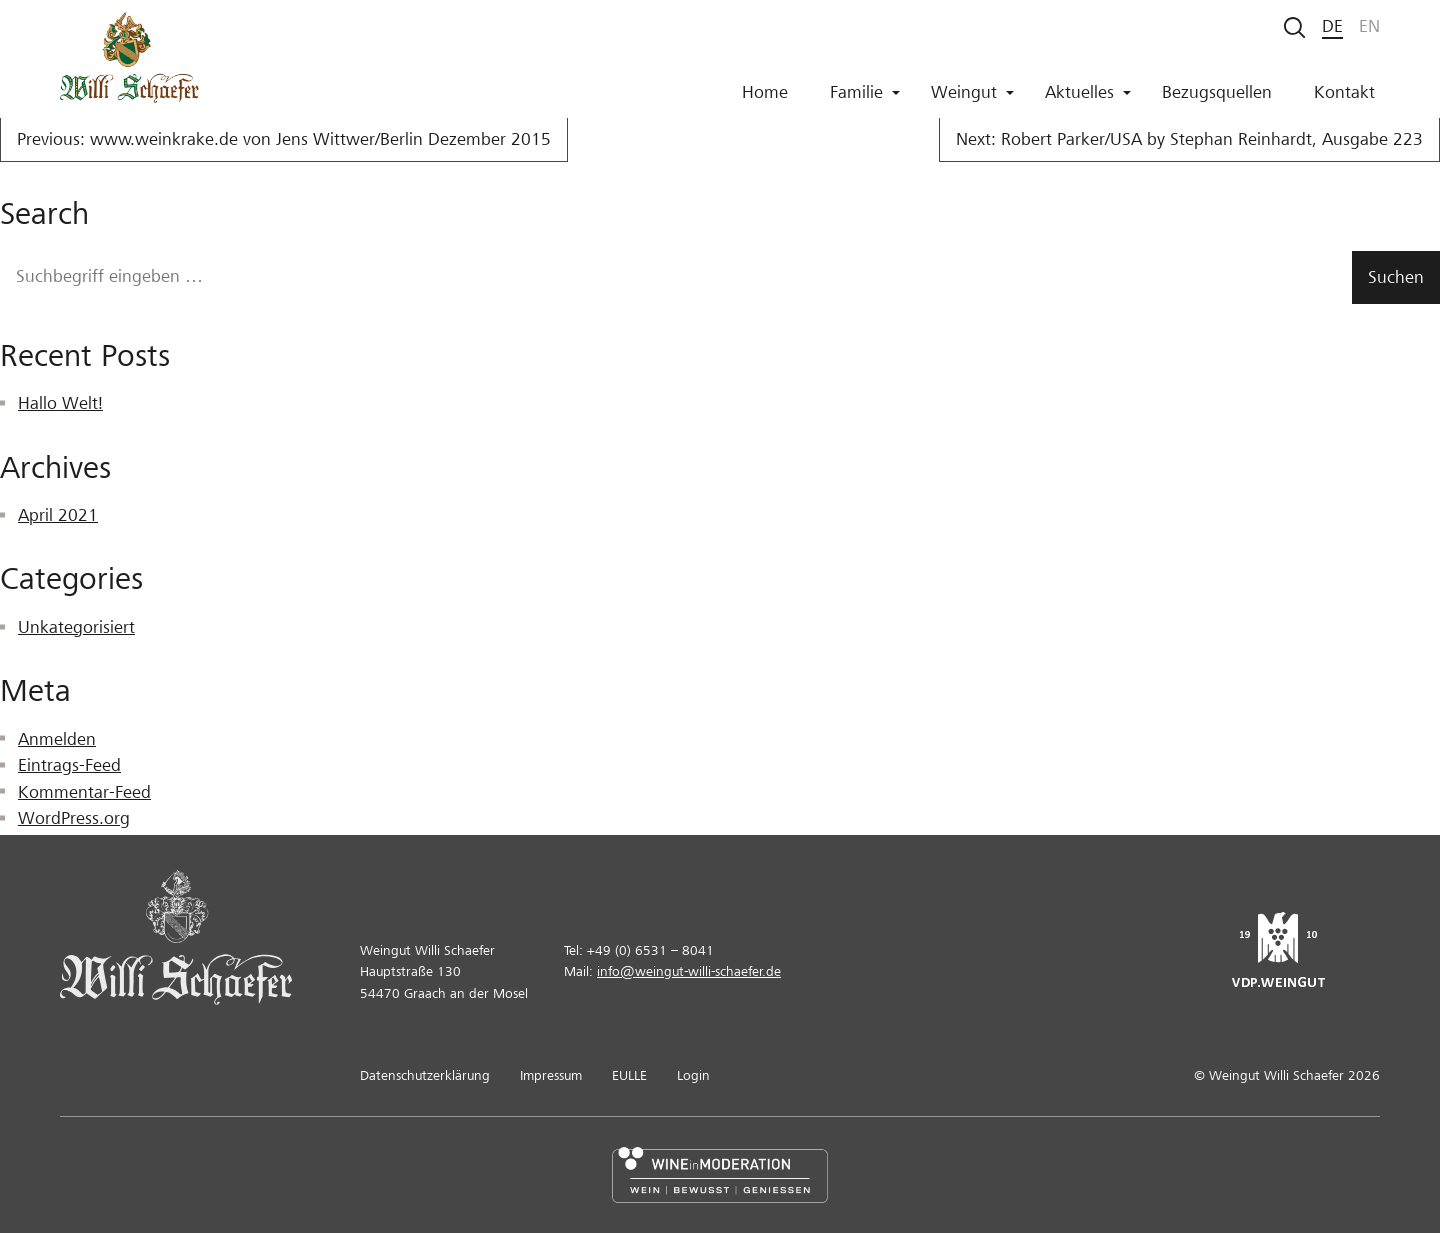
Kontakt (1344, 108)
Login (693, 1075)
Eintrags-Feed (69, 765)
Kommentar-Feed (84, 792)
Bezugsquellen (1217, 108)
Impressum (551, 1075)
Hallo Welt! (60, 403)
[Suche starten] (1295, 27)
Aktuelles (1088, 108)
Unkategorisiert (76, 627)
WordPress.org (74, 818)
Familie (865, 108)
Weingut (972, 108)
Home (765, 108)
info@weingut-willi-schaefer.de (689, 971)
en (1369, 26)
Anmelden (57, 739)
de (1332, 26)
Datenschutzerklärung (425, 1075)
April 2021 (58, 515)
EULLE (629, 1075)
